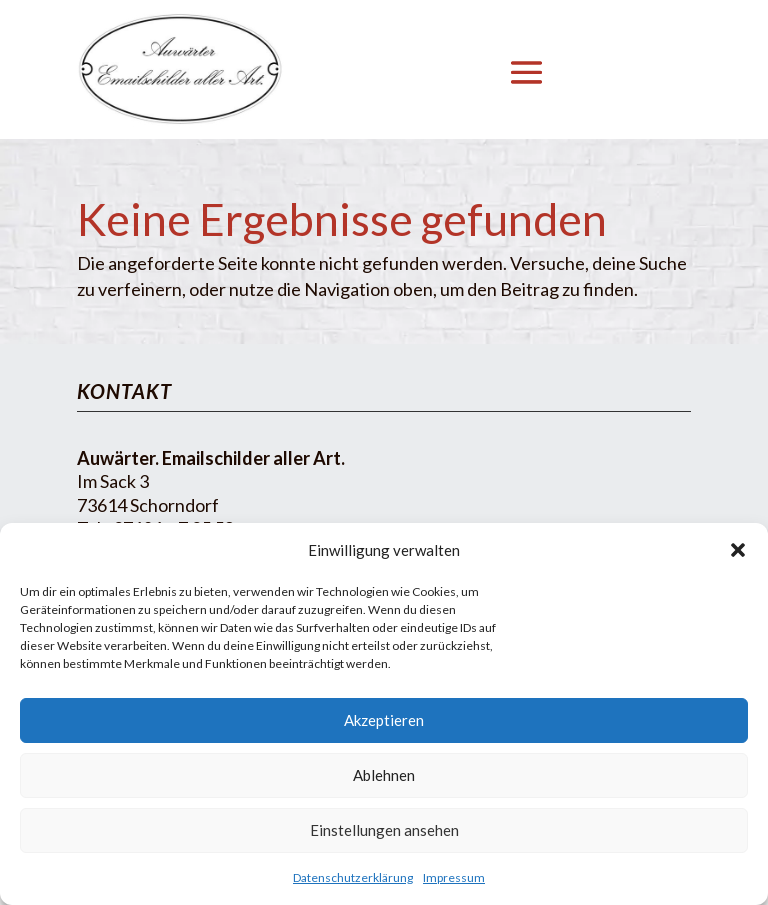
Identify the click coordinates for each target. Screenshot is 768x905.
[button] (738, 550)
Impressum (454, 877)
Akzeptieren (384, 720)
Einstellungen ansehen (384, 830)
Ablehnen (384, 775)
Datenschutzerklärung (353, 877)
